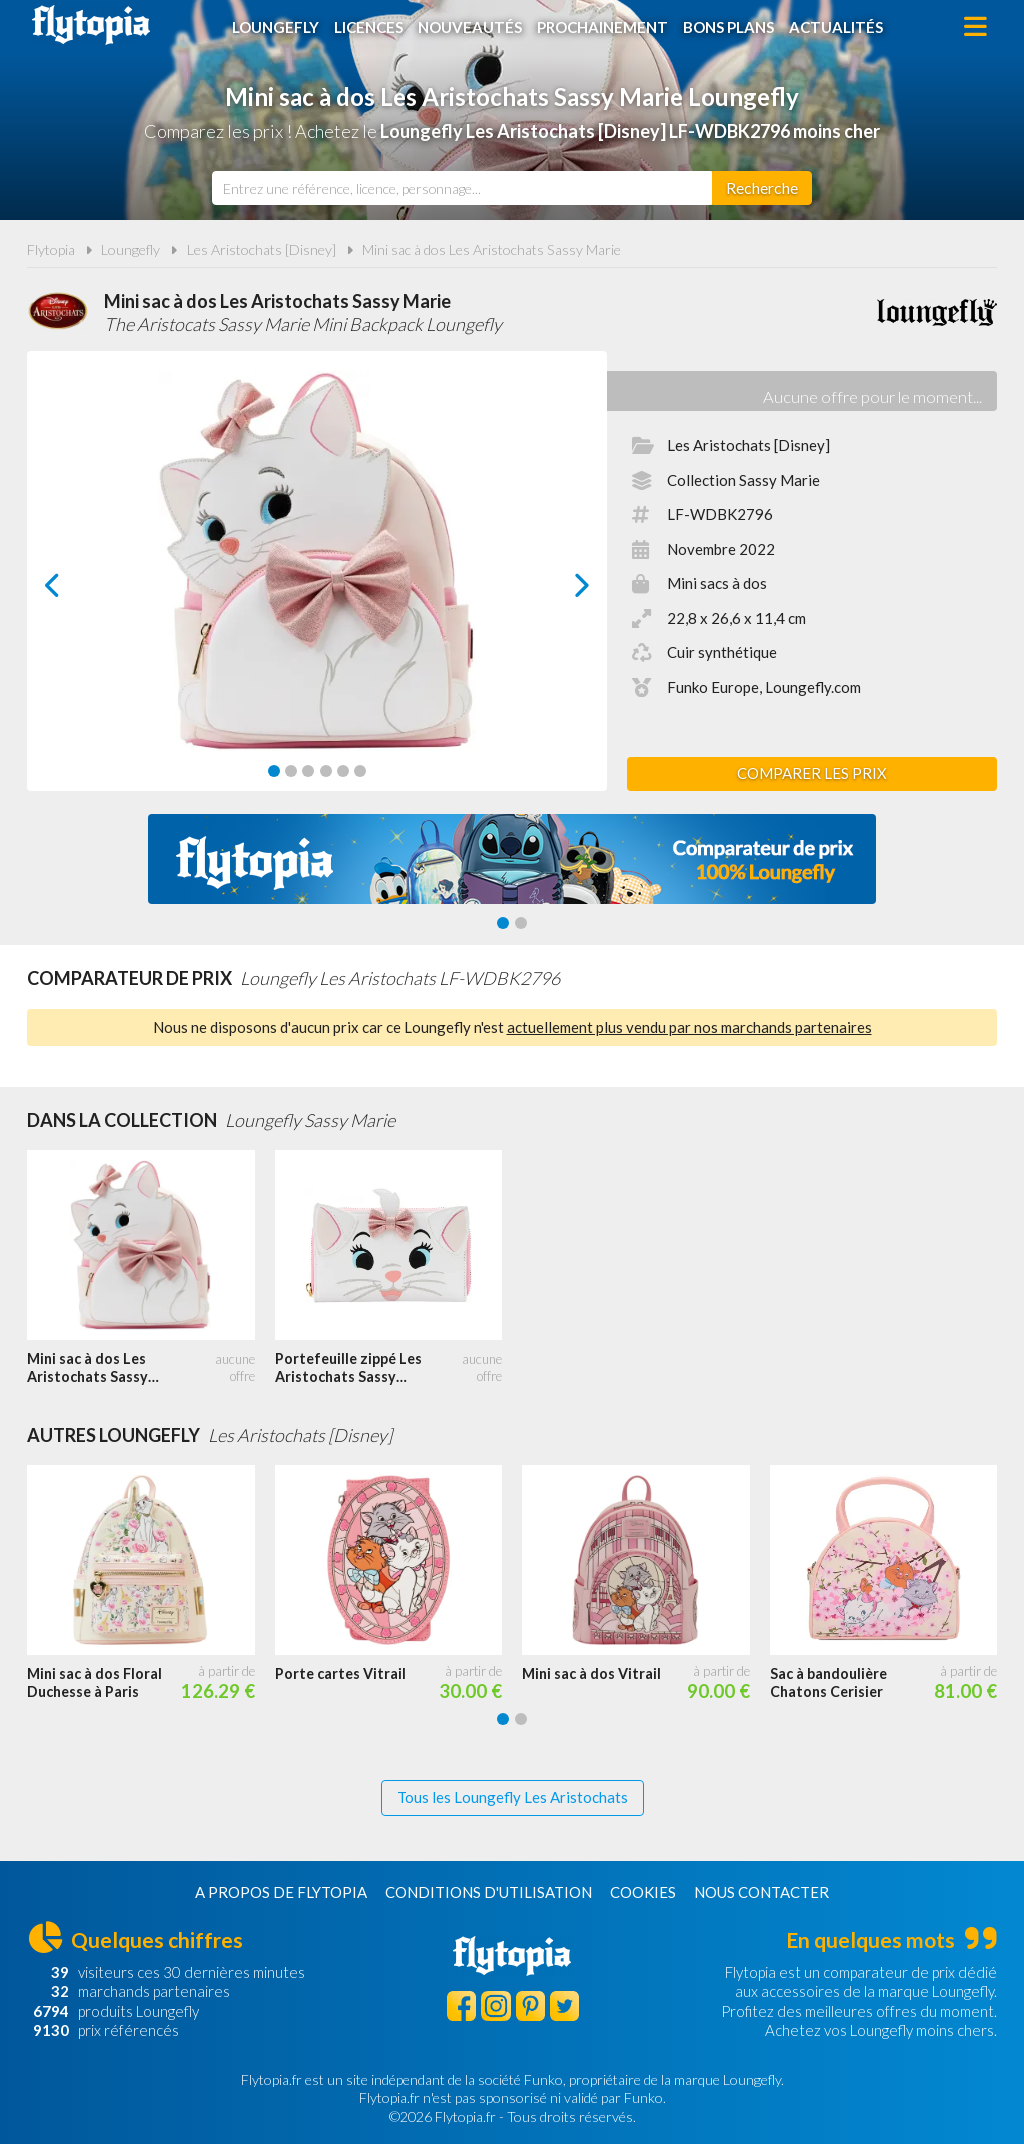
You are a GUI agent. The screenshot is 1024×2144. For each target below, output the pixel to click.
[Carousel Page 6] (360, 771)
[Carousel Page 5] (343, 771)
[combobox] (462, 188)
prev (75, 590)
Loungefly (275, 27)
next (559, 590)
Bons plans (728, 27)
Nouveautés (470, 27)
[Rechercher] (762, 188)
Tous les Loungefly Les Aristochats (512, 1797)
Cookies (643, 1892)
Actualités (836, 27)
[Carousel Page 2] (291, 771)
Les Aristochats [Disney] (261, 249)
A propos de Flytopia (281, 1892)
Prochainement (602, 27)
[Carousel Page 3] (308, 771)
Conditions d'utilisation (488, 1892)
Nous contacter (761, 1892)
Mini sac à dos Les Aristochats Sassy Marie (491, 249)
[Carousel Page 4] (326, 771)
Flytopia (91, 25)
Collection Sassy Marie (743, 480)
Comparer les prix (812, 773)
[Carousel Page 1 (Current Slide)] (274, 771)
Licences (368, 27)
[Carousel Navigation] (317, 585)
